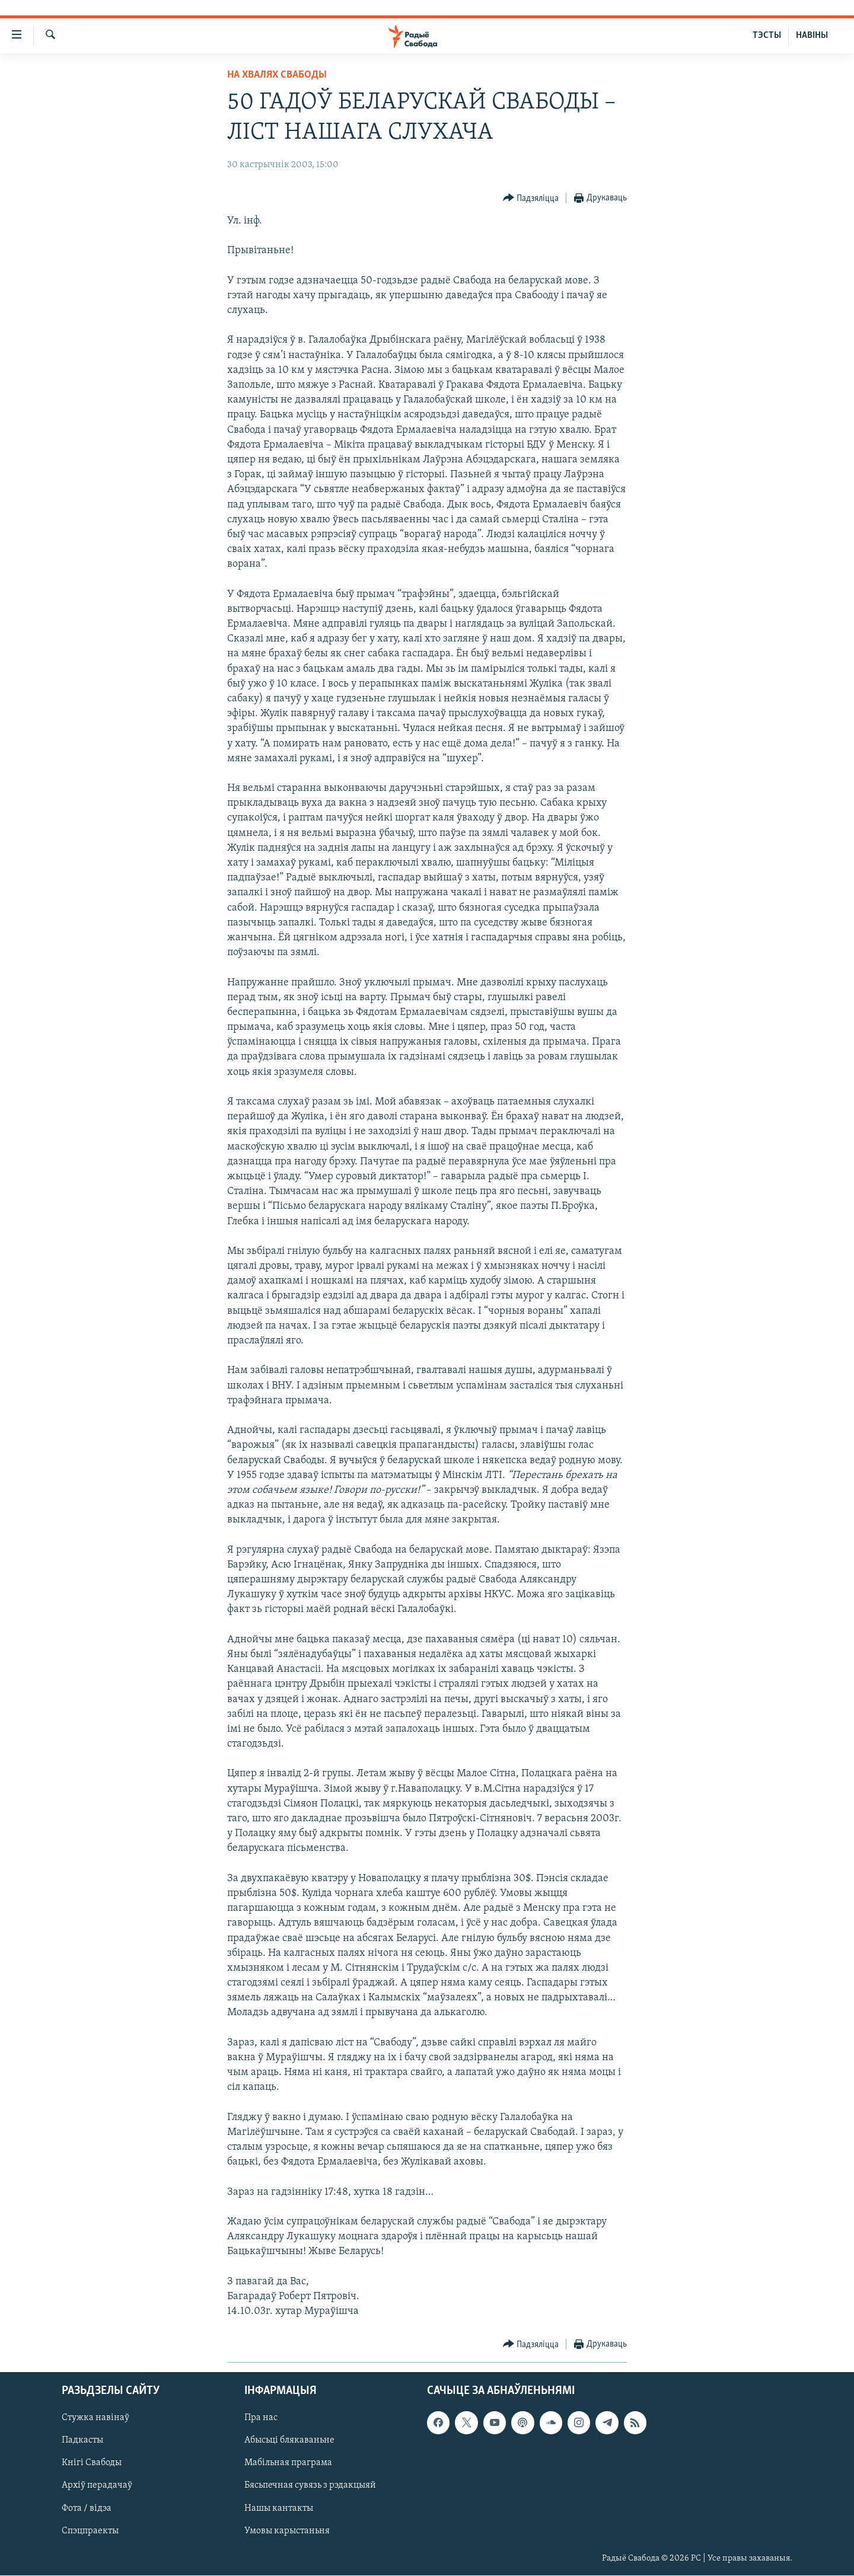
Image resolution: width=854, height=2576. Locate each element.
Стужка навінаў (95, 2418)
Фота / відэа (86, 2508)
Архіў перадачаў (97, 2486)
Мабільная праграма (288, 2463)
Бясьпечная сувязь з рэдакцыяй (310, 2486)
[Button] (531, 198)
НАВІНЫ (812, 35)
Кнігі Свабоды (92, 2463)
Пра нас (261, 2418)
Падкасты (82, 2441)
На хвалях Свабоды (277, 75)
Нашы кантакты (278, 2508)
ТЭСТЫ (767, 35)
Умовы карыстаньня (287, 2531)
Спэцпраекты (90, 2531)
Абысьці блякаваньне (289, 2441)
